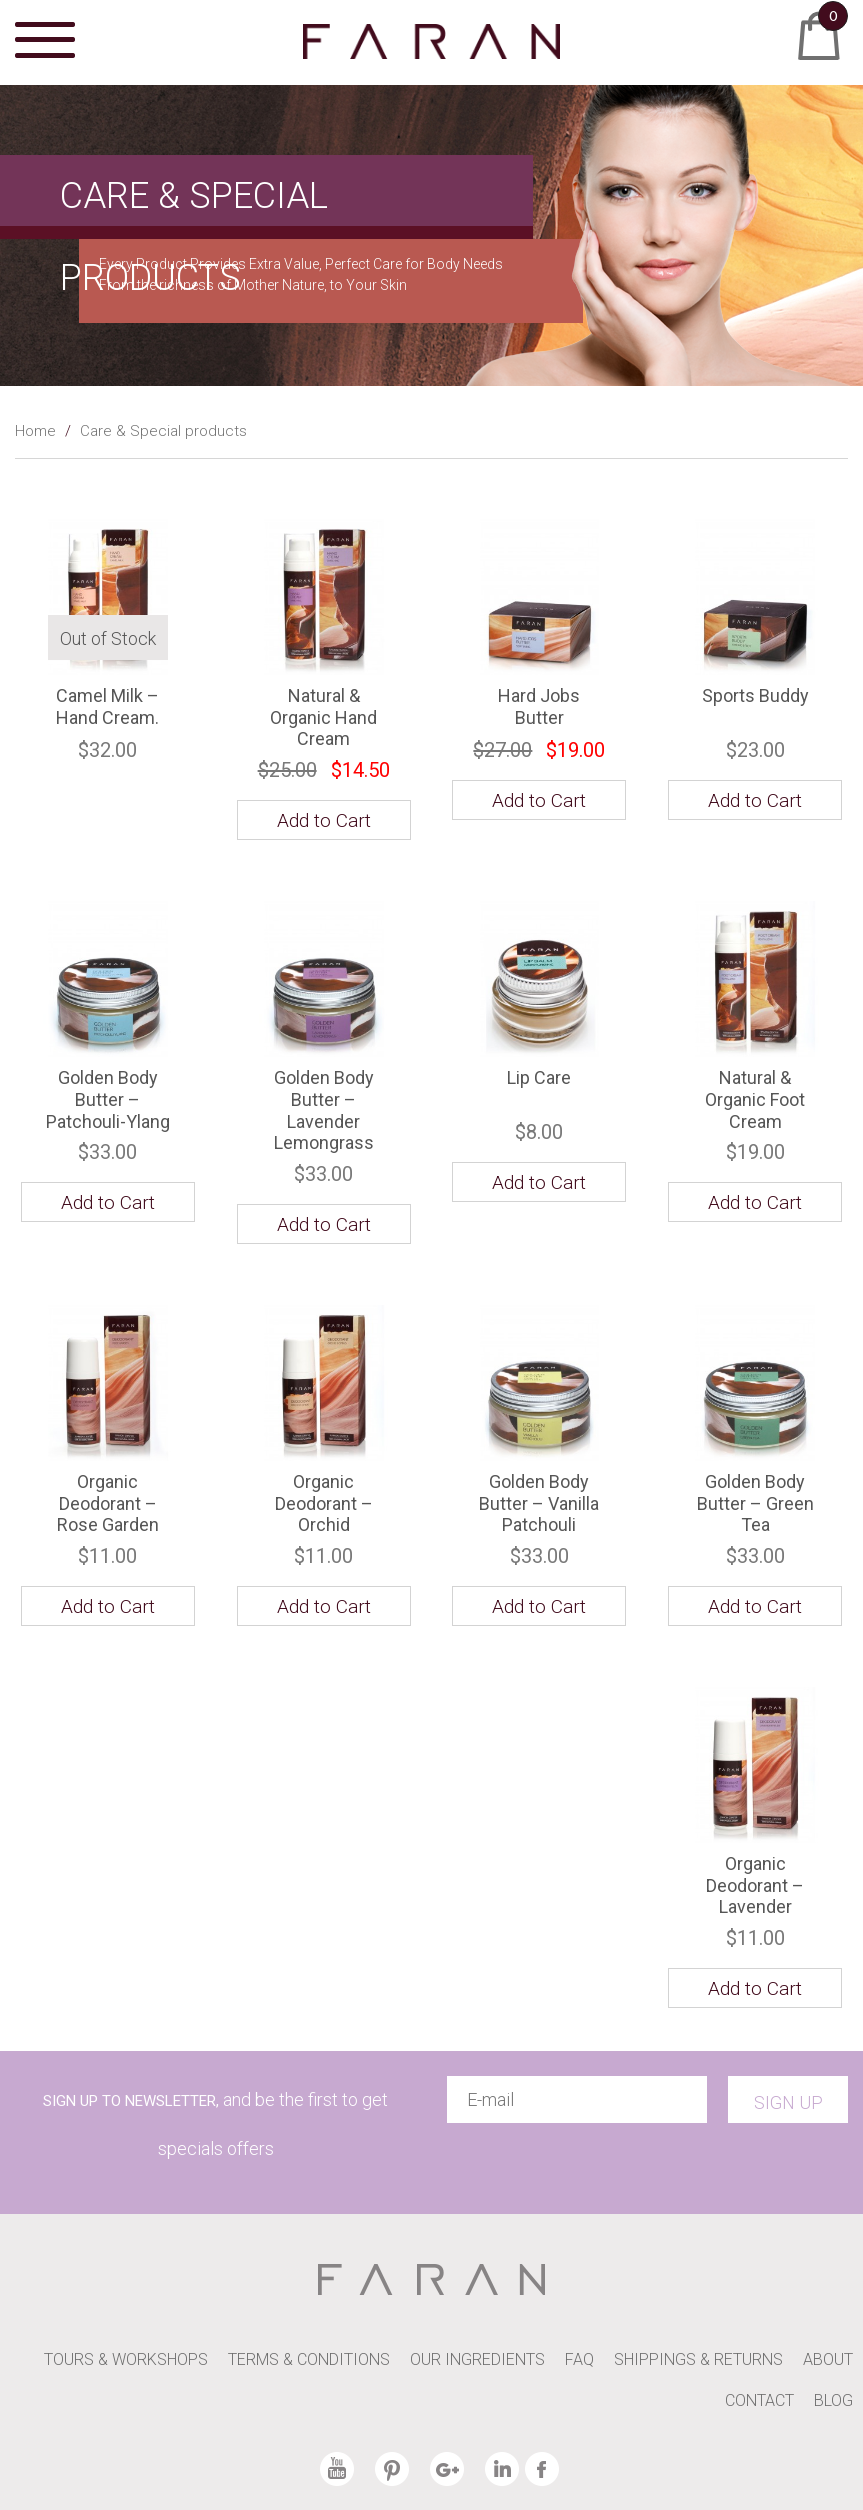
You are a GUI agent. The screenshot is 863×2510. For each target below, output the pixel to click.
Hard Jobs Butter (539, 706)
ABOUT (828, 2359)
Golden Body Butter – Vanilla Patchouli (539, 1503)
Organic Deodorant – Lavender (755, 1885)
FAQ (579, 2359)
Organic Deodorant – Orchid (324, 1503)
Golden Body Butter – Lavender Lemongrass (324, 1110)
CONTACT (759, 2400)
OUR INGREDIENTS (477, 2359)
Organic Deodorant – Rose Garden (108, 1503)
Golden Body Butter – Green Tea (755, 1503)
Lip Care (539, 1077)
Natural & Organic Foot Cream (755, 1099)
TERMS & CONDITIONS (309, 2359)
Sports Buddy (755, 695)
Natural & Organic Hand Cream (323, 717)
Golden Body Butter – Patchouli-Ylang (108, 1099)
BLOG (833, 2400)
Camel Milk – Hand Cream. (107, 706)
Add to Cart (755, 800)
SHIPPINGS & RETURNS (698, 2359)
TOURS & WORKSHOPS (126, 2359)
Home (35, 431)
